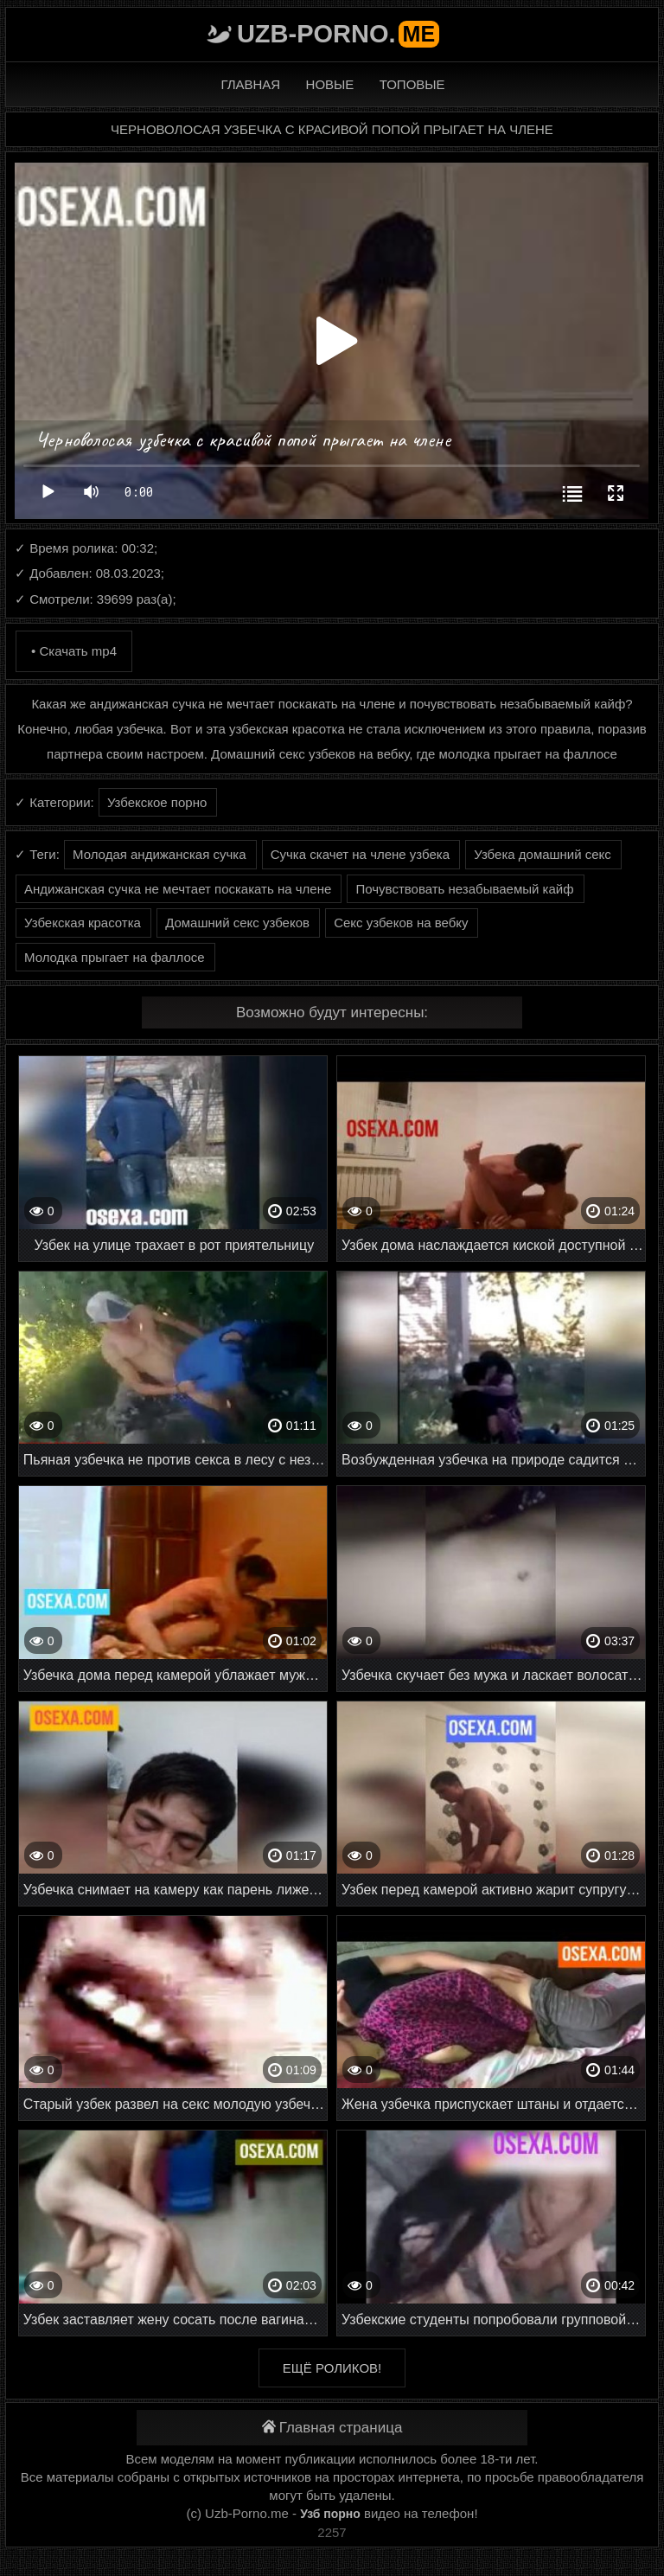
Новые (330, 84)
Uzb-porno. (338, 34)
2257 (331, 2532)
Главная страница (332, 2427)
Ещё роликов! (332, 2368)
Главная (250, 84)
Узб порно (330, 2514)
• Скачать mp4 (74, 651)
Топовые (412, 84)
